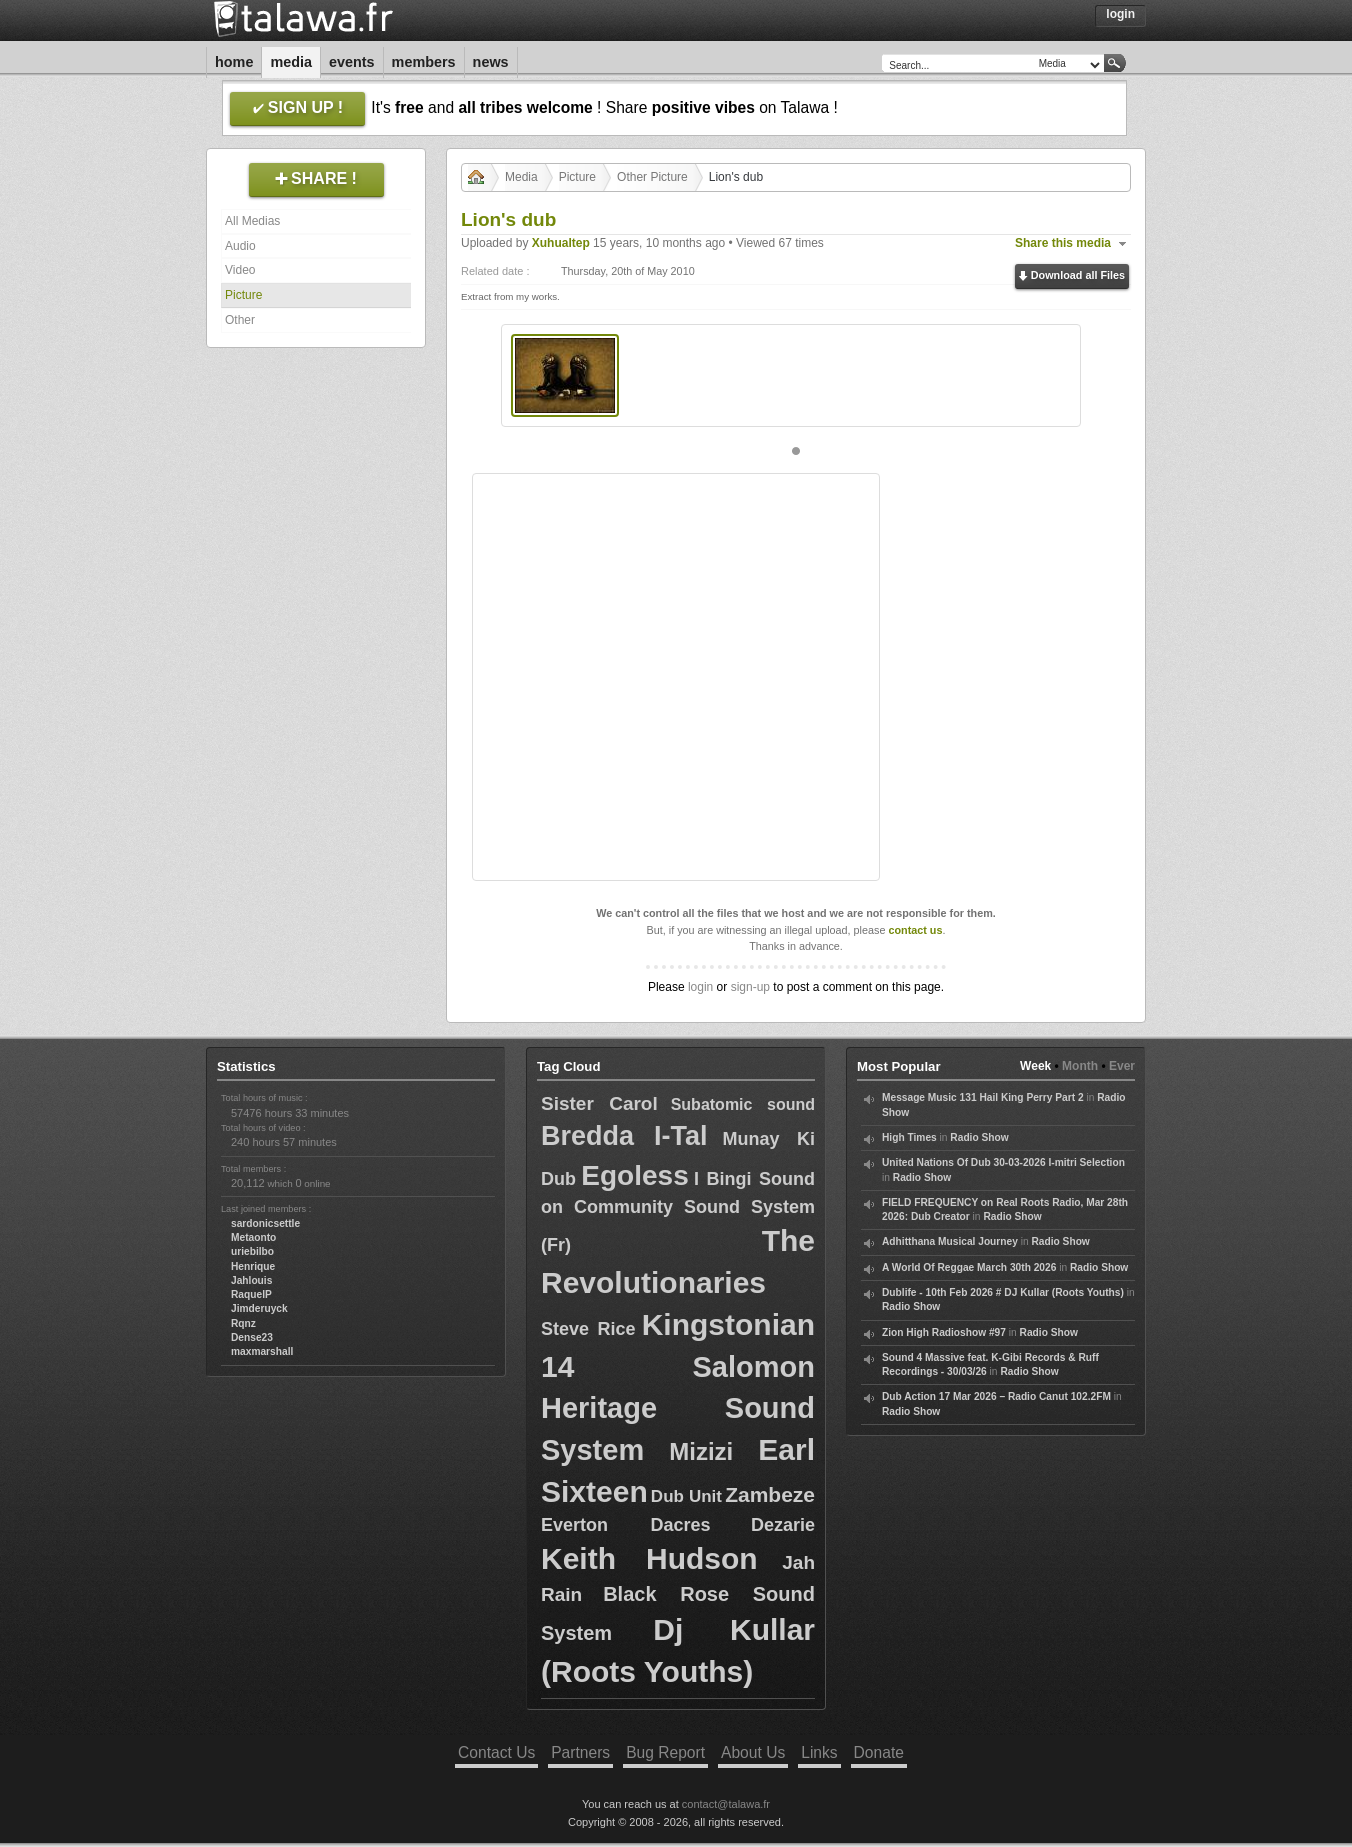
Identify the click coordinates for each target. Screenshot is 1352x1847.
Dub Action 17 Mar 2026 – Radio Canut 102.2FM (996, 1396)
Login (1120, 14)
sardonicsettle (265, 1223)
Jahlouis (251, 1280)
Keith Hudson (649, 1558)
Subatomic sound (743, 1104)
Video (240, 270)
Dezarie (783, 1525)
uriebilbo (252, 1251)
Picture (243, 295)
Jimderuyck (259, 1308)
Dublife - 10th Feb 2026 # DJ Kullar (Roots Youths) (1003, 1292)
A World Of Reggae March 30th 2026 (969, 1267)
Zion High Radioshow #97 (944, 1332)
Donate (879, 1752)
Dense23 (252, 1337)
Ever (1122, 1066)
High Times (909, 1137)
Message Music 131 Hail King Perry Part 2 (983, 1097)
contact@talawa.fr (726, 1804)
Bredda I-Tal (624, 1136)
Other (240, 320)
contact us (915, 930)
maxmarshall (262, 1351)
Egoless (634, 1175)
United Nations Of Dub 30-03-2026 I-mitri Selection (1003, 1162)
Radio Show (979, 1137)
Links (819, 1752)
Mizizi (701, 1451)
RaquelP (251, 1294)
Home (234, 62)
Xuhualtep (561, 243)
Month (1080, 1066)
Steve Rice (588, 1329)
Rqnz (243, 1323)
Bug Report (665, 1752)
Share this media (1063, 243)
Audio (240, 246)
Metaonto (253, 1237)
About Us (753, 1752)
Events (352, 62)
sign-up (750, 987)
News (491, 62)
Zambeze (770, 1494)
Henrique (253, 1266)
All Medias (252, 221)
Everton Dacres (626, 1525)
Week (1035, 1066)
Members (424, 62)
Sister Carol (599, 1103)
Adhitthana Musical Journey (950, 1241)
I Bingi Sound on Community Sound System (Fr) (678, 1212)
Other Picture (652, 177)
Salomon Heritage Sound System (678, 1408)
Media (291, 62)
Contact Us (496, 1752)
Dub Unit (686, 1496)
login (700, 987)
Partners (580, 1752)
